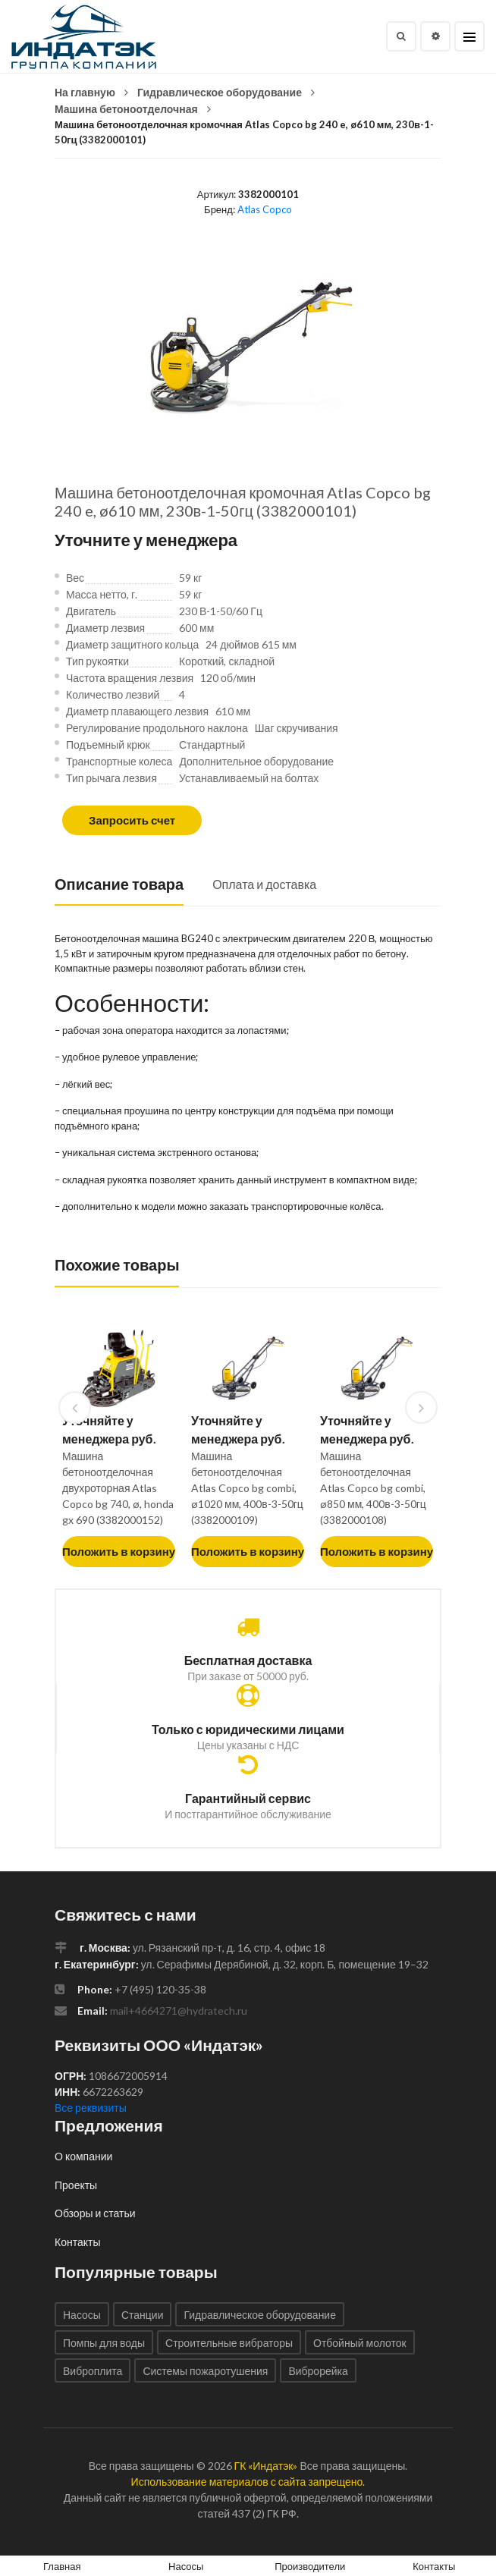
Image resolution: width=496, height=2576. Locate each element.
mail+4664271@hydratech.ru (178, 2010)
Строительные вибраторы (229, 2342)
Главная (61, 2566)
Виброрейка (317, 2370)
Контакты (77, 2241)
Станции (142, 2314)
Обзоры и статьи (95, 2213)
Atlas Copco (264, 209)
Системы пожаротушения (205, 2370)
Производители (310, 2566)
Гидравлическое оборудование (219, 92)
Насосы (82, 2314)
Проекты (76, 2185)
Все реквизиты (91, 2107)
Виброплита (92, 2370)
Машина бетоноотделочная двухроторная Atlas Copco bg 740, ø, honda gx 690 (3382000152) (118, 1488)
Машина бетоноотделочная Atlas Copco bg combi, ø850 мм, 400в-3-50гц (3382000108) (373, 1488)
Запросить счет (132, 820)
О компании (83, 2156)
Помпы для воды (104, 2342)
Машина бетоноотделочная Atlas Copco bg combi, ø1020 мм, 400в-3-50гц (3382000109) (247, 1488)
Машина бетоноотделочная (126, 108)
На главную (85, 92)
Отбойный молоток (360, 2342)
